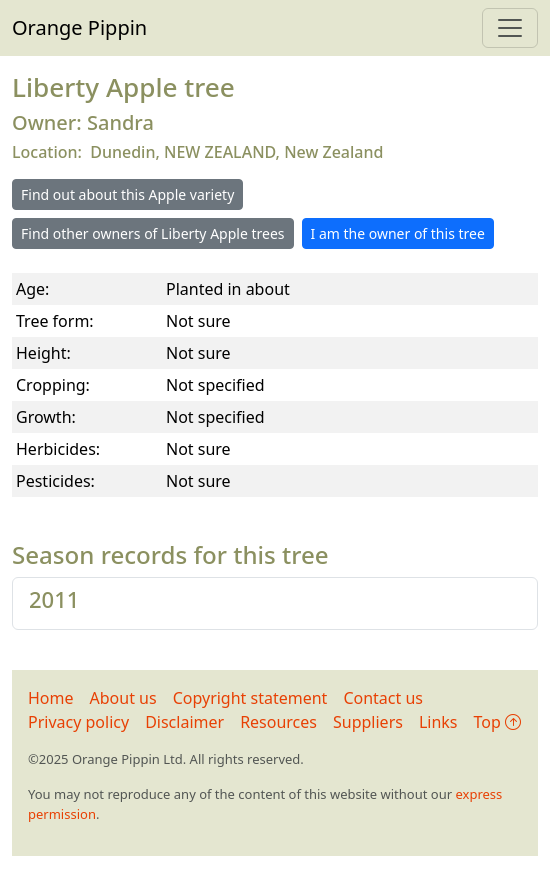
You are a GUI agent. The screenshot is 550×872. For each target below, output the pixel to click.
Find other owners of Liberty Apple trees (153, 233)
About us (123, 698)
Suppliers (368, 722)
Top (497, 722)
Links (438, 722)
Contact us (383, 698)
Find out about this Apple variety (127, 194)
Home (51, 698)
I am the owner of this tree (398, 233)
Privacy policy (78, 722)
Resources (278, 722)
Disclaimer (184, 722)
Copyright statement (250, 698)
